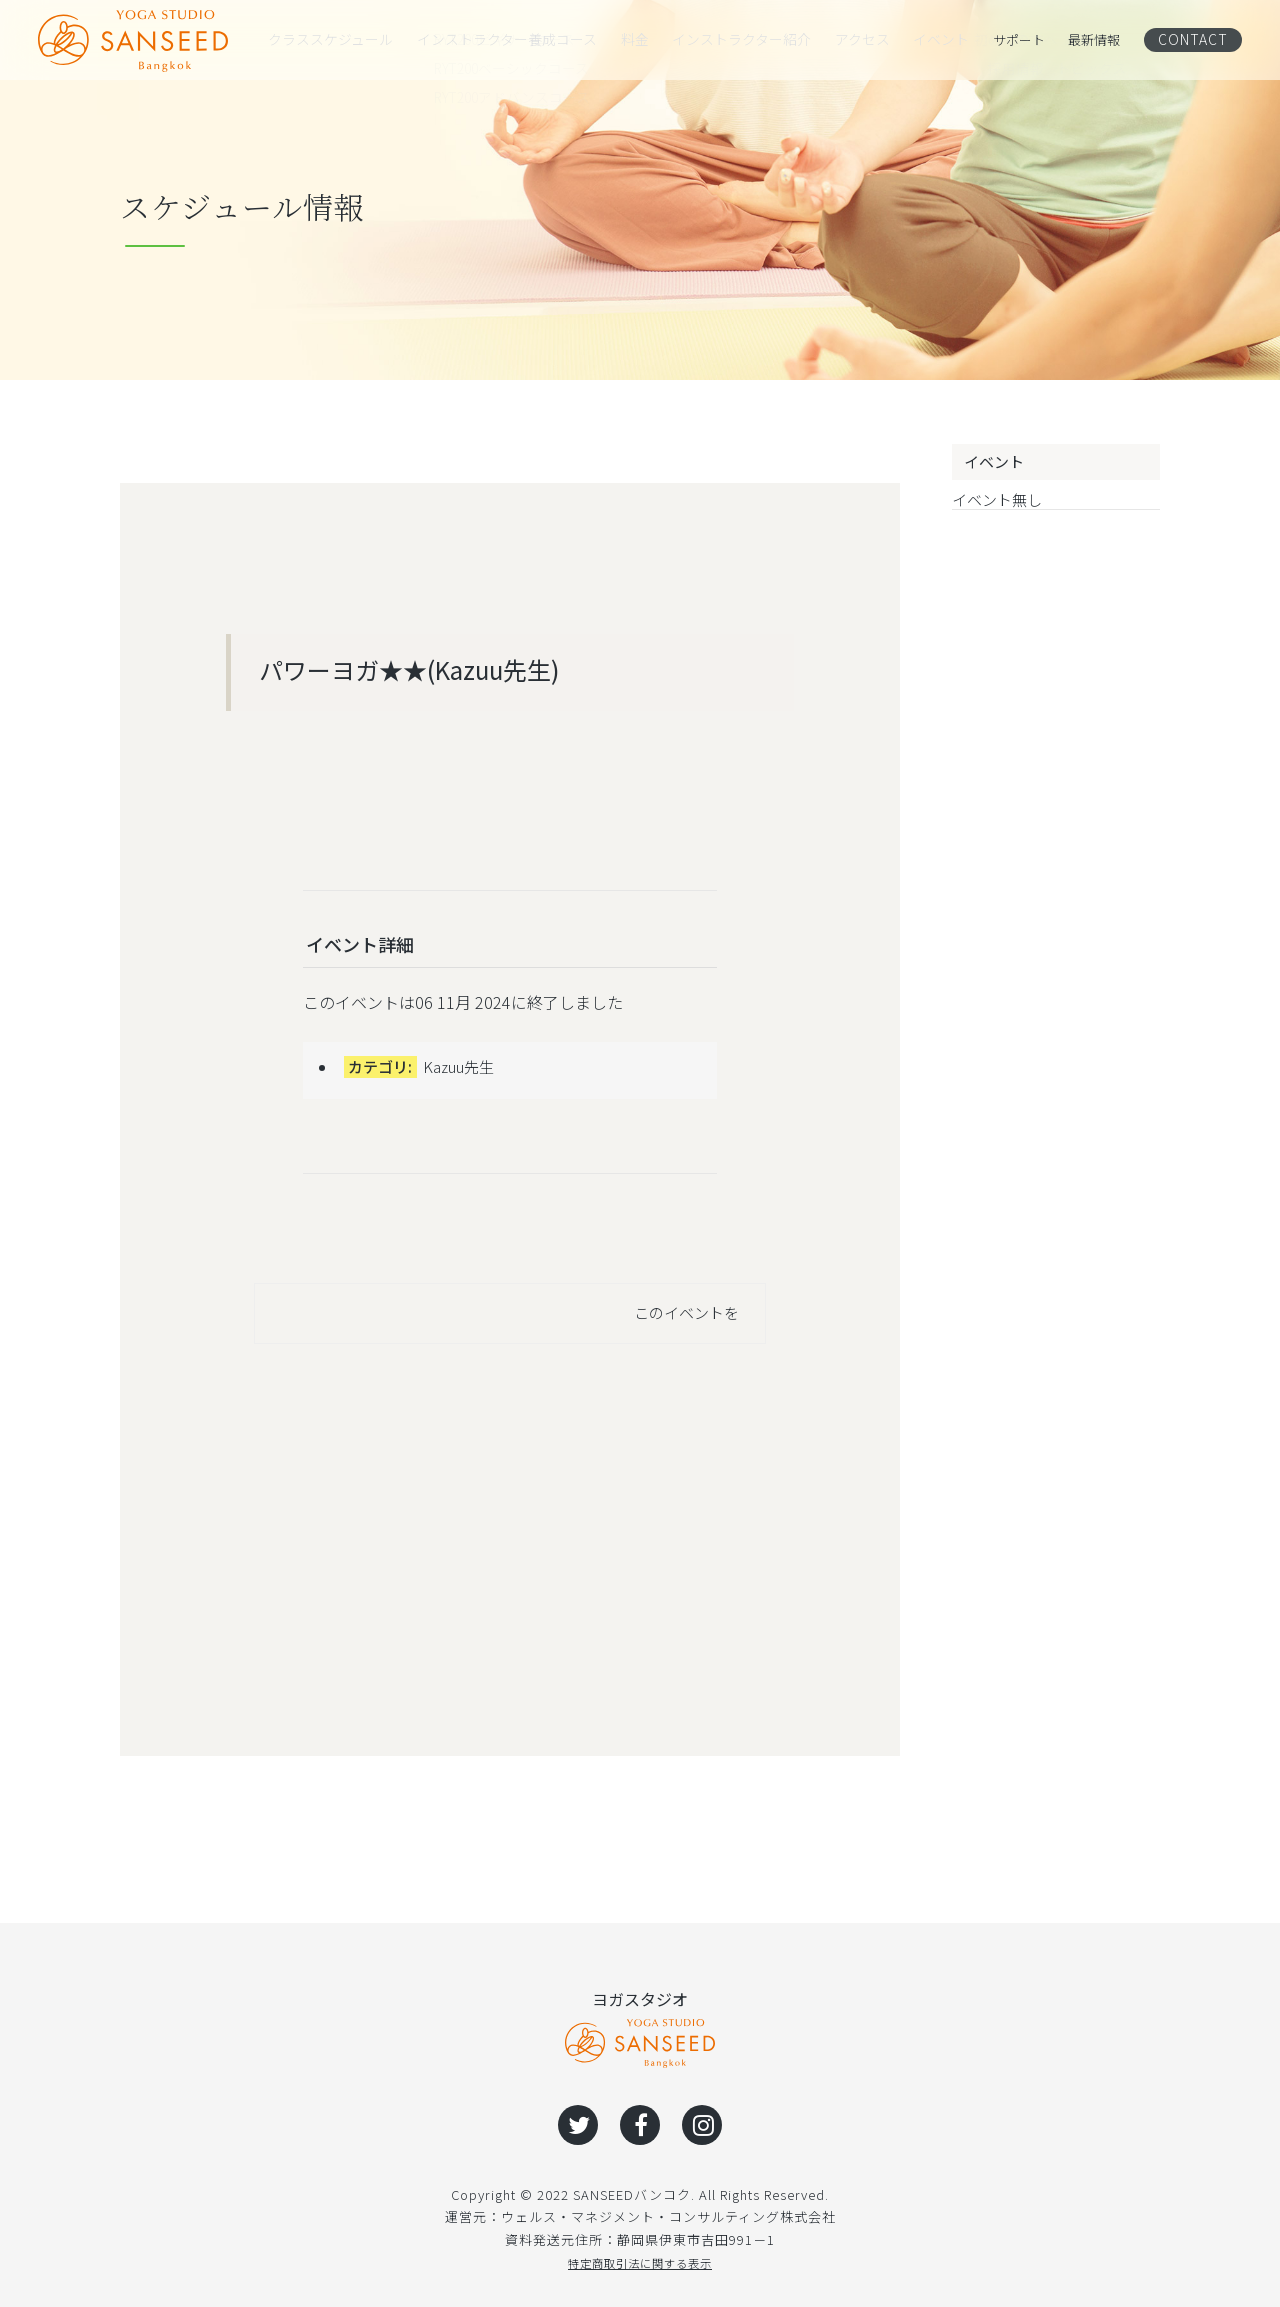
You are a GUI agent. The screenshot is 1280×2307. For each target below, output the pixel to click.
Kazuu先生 (458, 1066)
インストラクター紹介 (731, 40)
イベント (933, 40)
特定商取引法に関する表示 (640, 2262)
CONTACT (1197, 39)
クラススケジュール (326, 40)
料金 (624, 40)
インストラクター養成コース (497, 40)
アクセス (851, 40)
